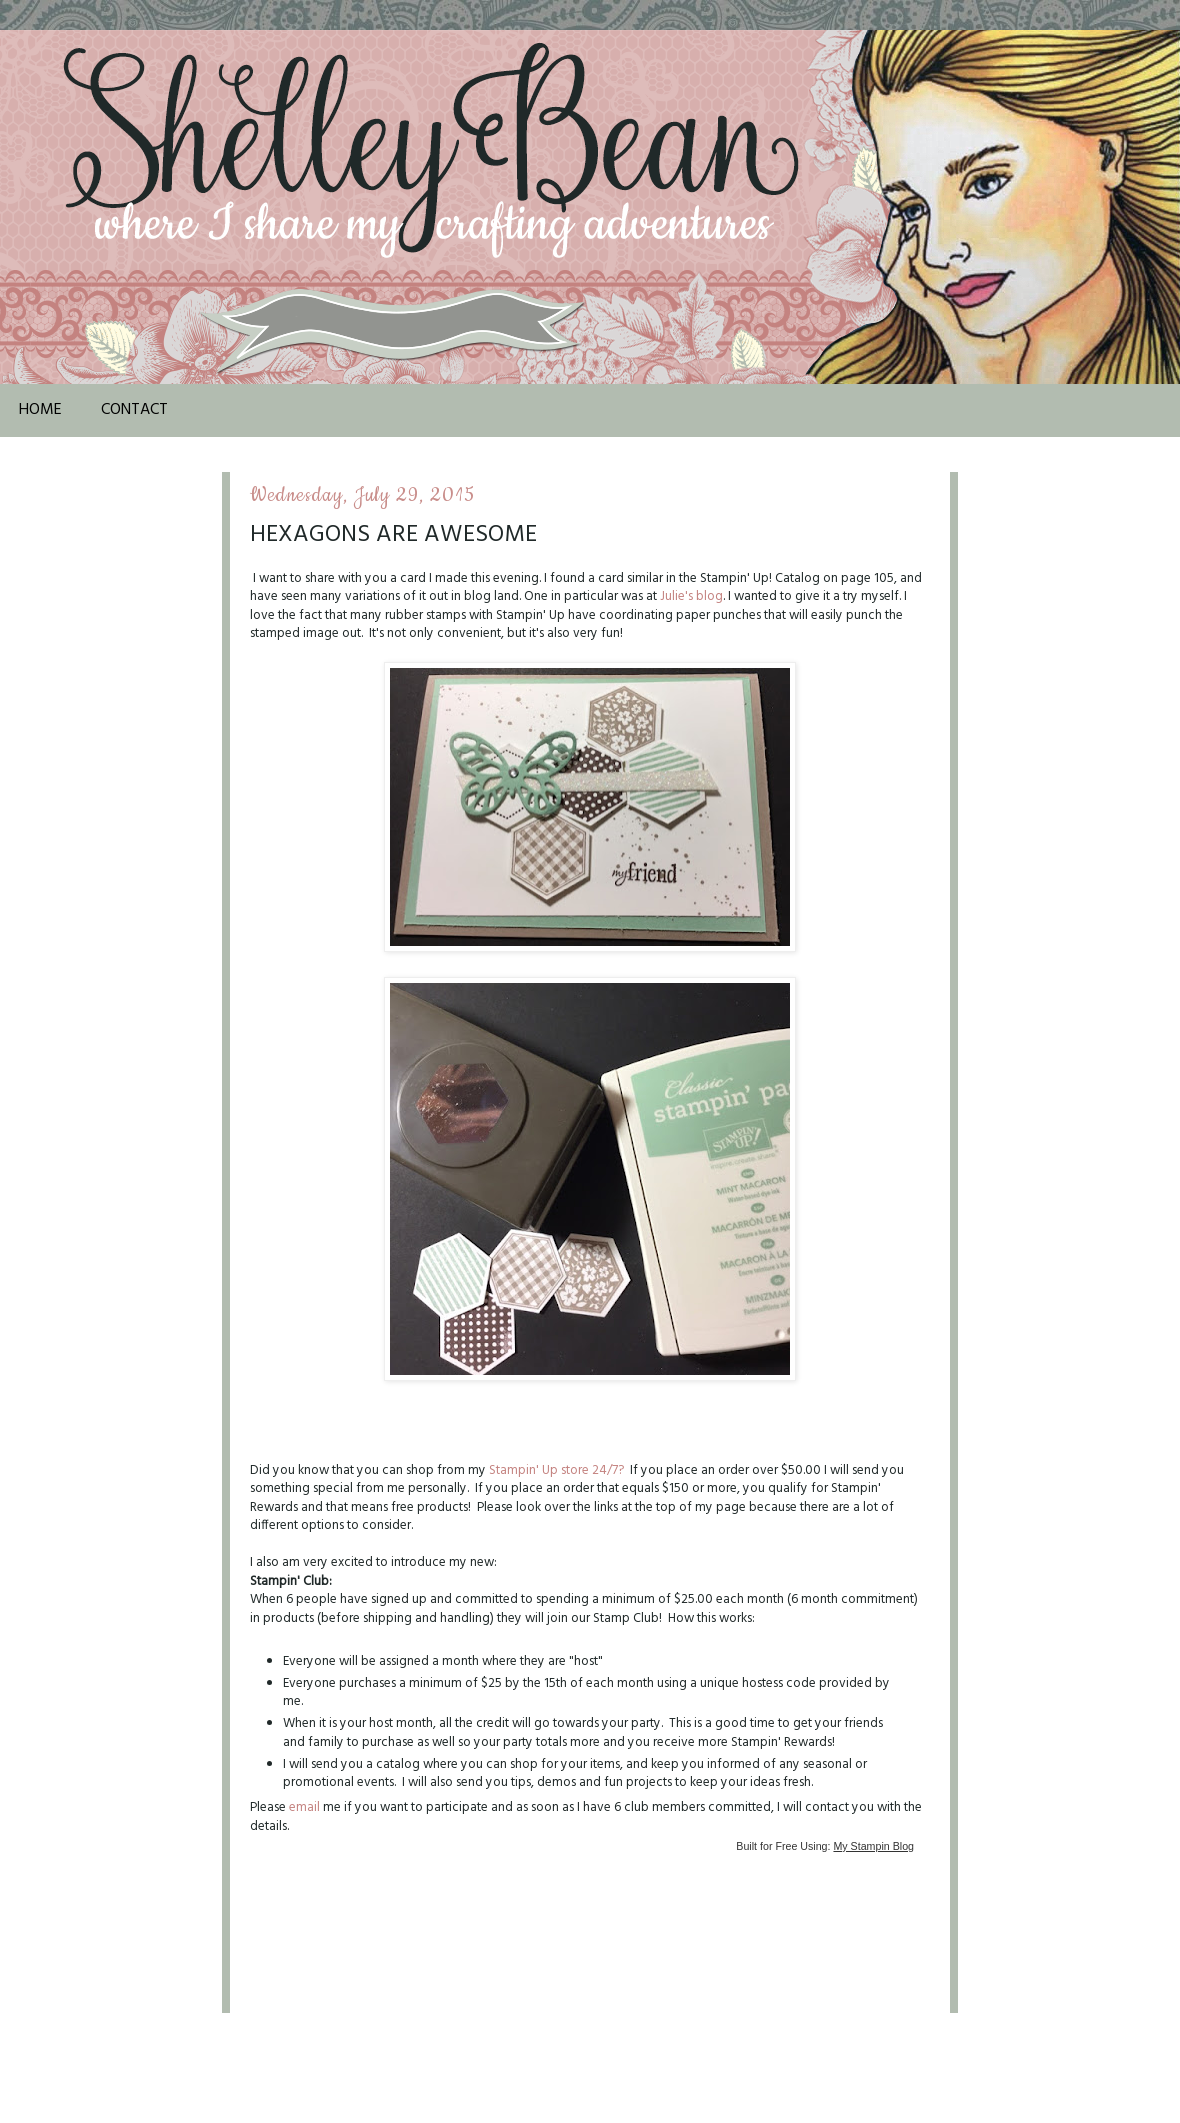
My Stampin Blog (873, 1846)
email (304, 1807)
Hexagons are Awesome (393, 535)
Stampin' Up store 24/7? (556, 1470)
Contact (134, 410)
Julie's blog (691, 596)
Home (40, 410)
